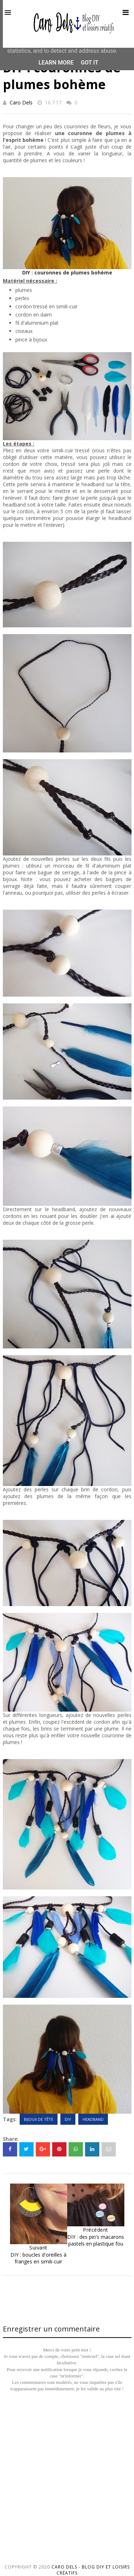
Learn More (56, 62)
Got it (89, 62)
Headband (93, 2119)
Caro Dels (21, 102)
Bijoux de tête (38, 2119)
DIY (68, 2119)
